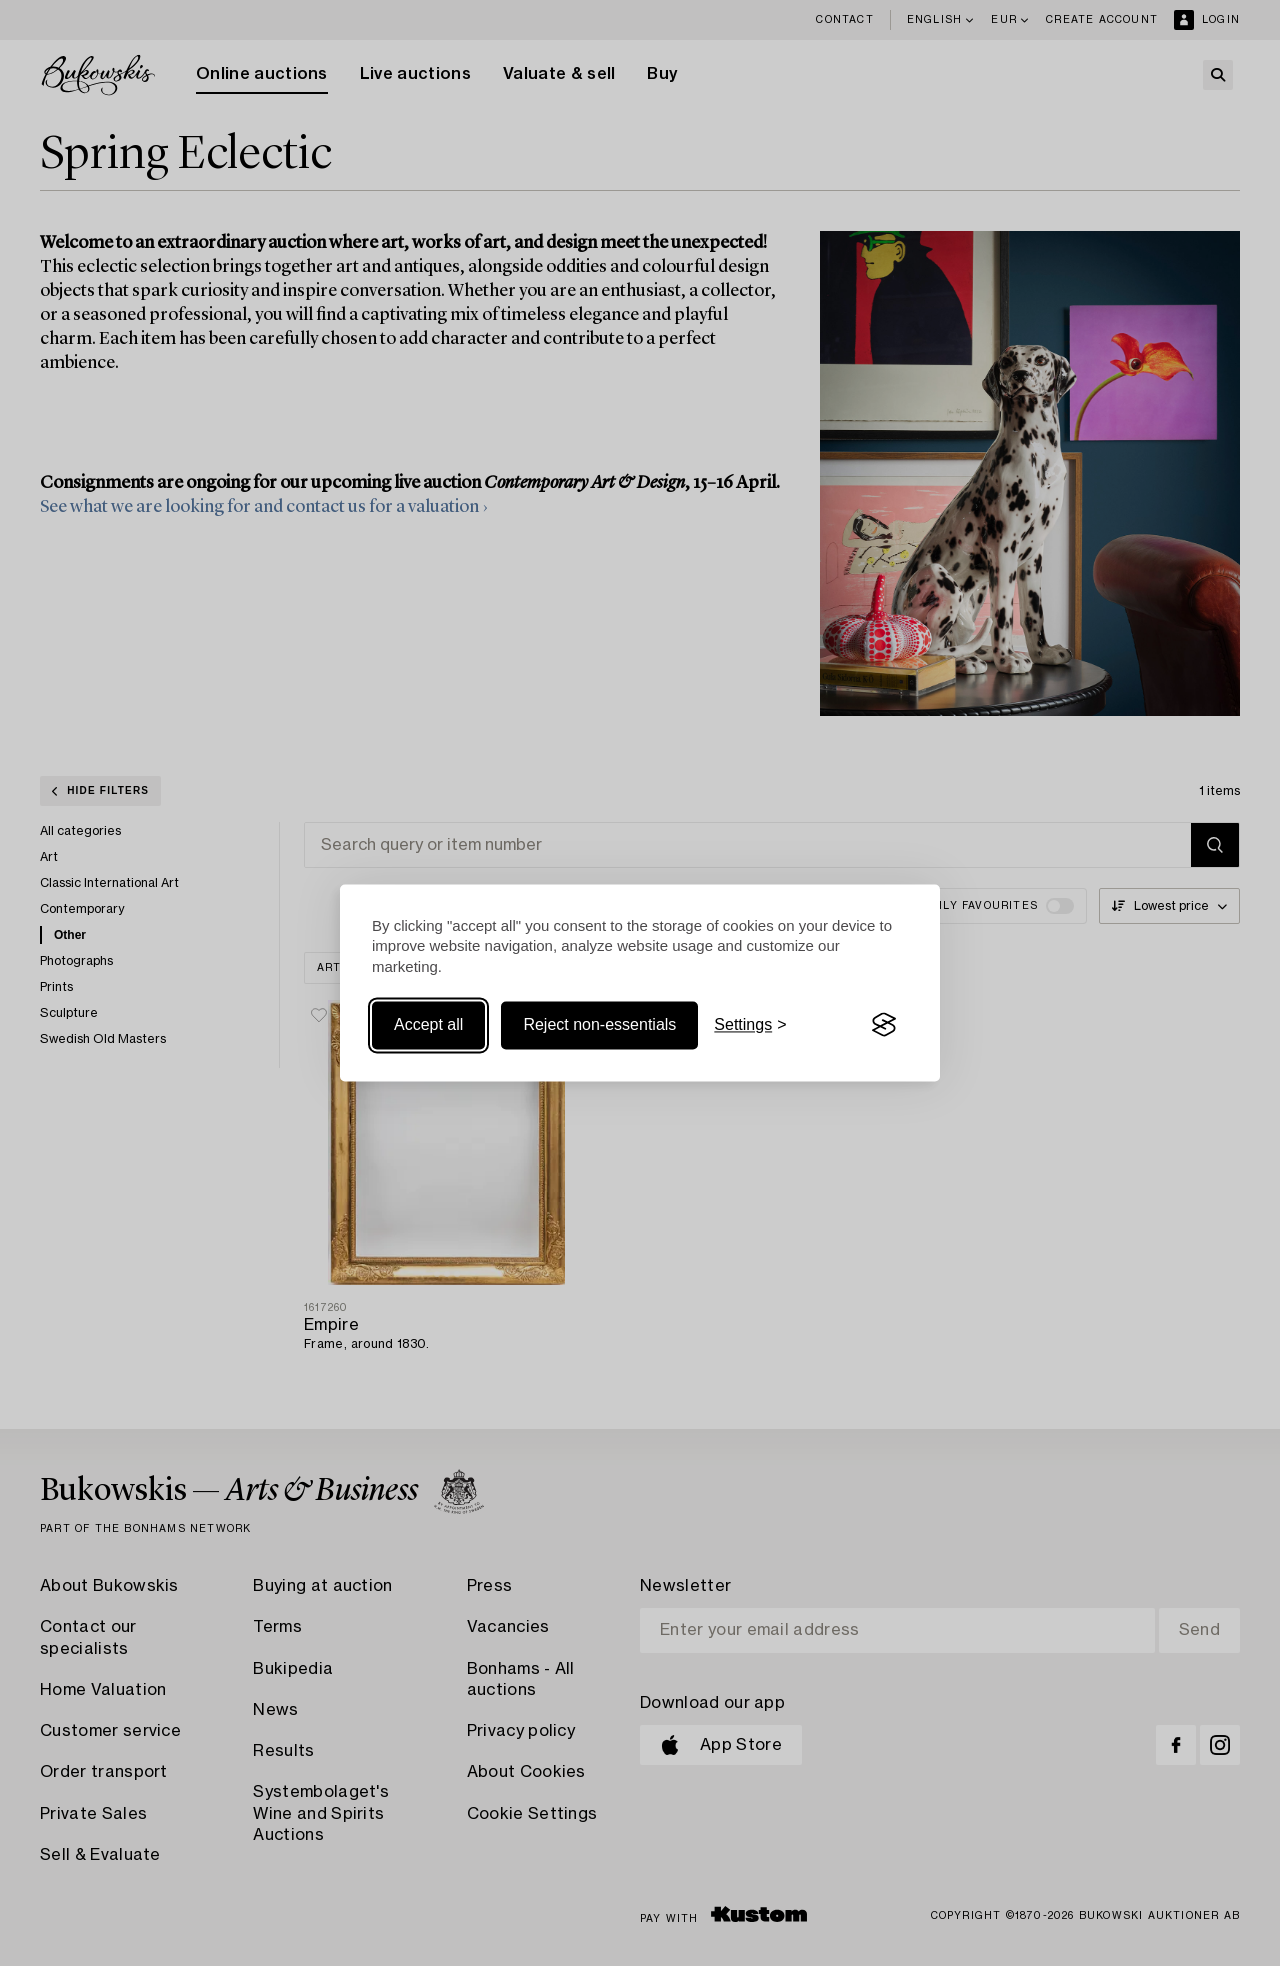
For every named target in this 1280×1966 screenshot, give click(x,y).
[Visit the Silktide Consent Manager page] (884, 1025)
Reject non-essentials (599, 1024)
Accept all (428, 1024)
